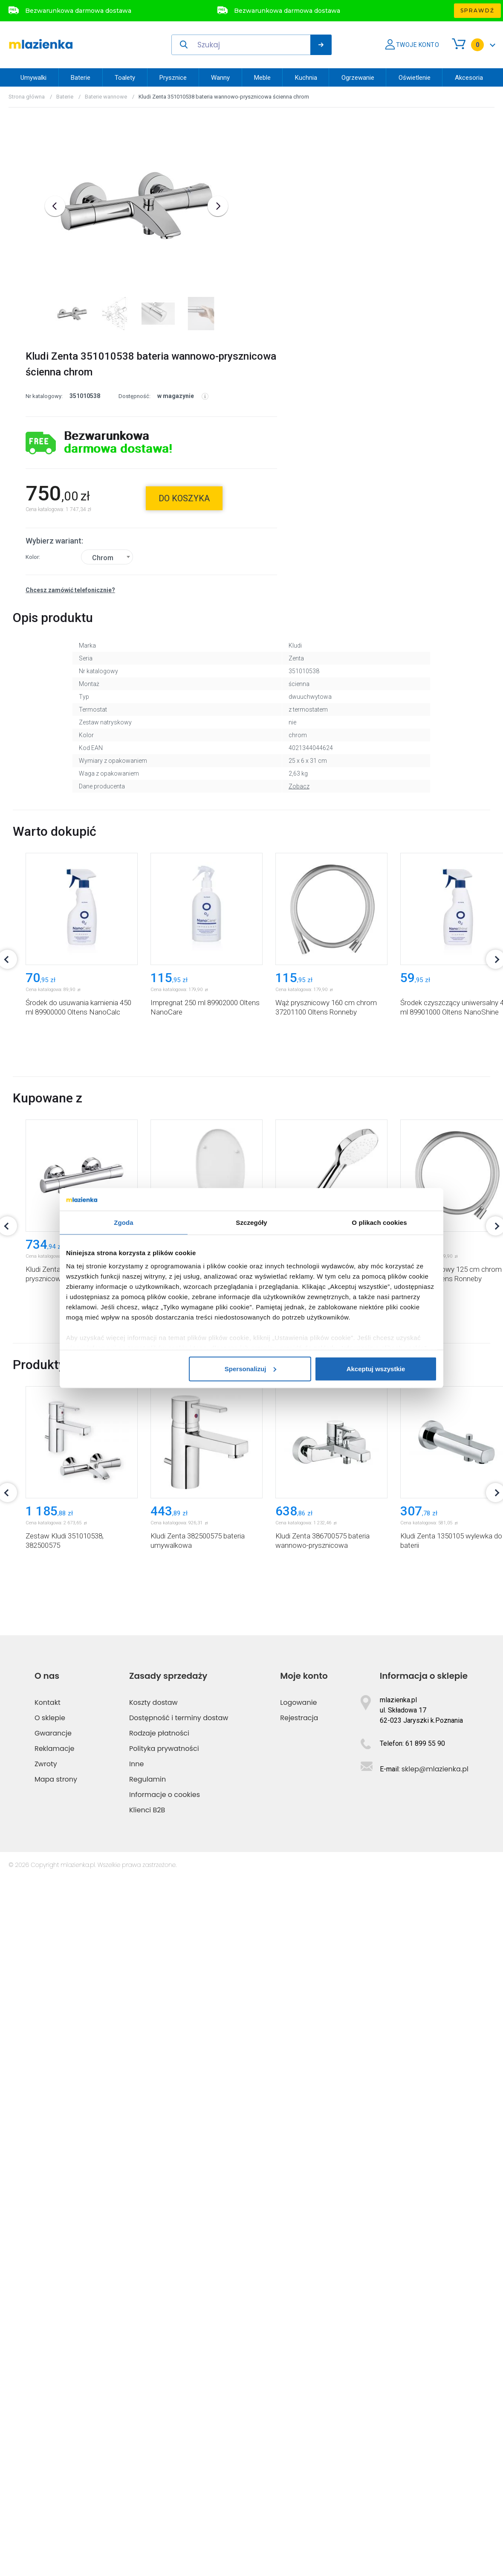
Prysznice (173, 77)
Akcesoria (469, 77)
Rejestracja (299, 2416)
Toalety (125, 77)
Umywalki (33, 77)
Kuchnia (306, 77)
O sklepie (50, 2416)
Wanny (220, 77)
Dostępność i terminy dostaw (178, 2416)
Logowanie (298, 2400)
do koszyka (184, 481)
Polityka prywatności (164, 2446)
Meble (262, 77)
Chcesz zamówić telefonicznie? (70, 573)
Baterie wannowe (106, 96)
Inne (136, 2462)
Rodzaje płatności (159, 2431)
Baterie (80, 77)
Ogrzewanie (357, 77)
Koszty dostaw (153, 2400)
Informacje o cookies (164, 2492)
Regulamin (147, 2477)
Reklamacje (55, 2446)
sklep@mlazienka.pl (435, 2467)
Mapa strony (56, 2477)
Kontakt (48, 2400)
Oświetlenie (415, 77)
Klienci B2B (147, 2508)
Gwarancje (53, 2431)
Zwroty (46, 2462)
